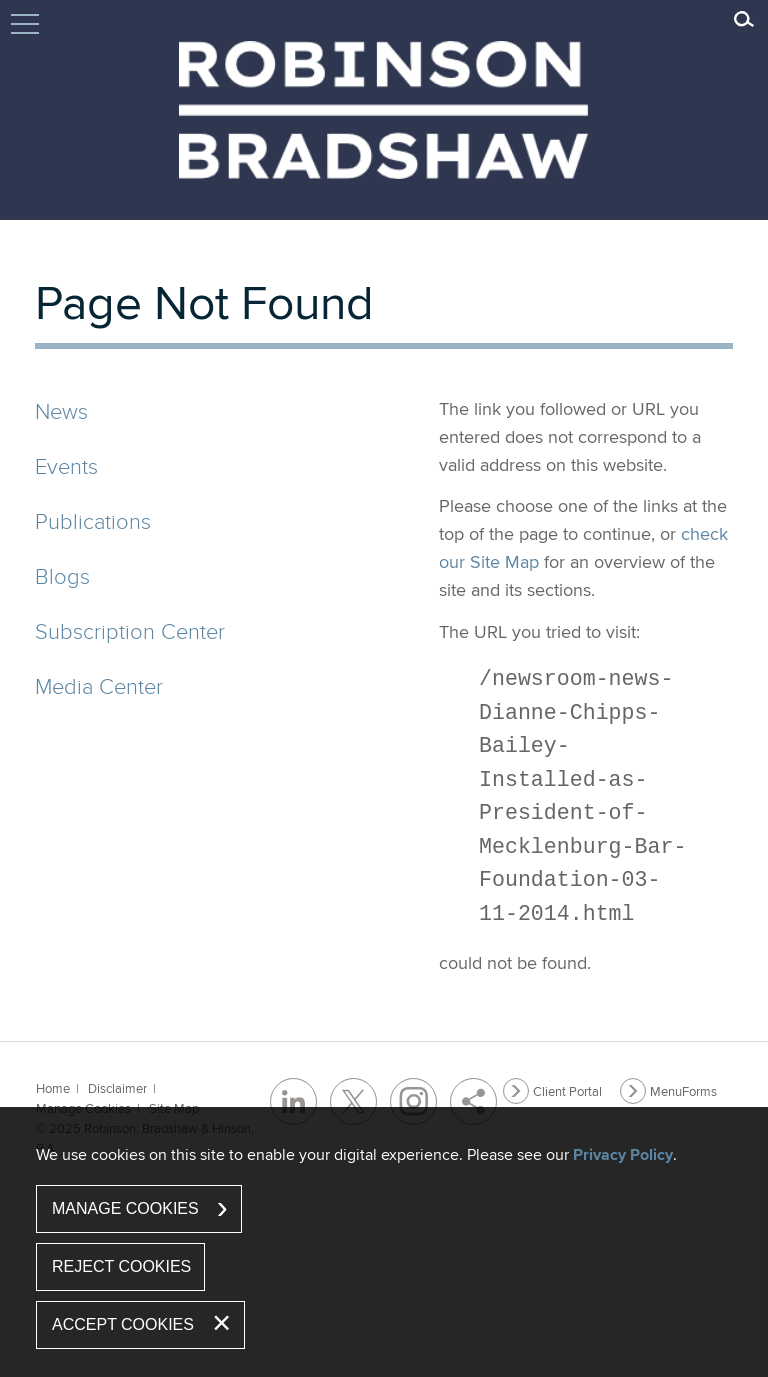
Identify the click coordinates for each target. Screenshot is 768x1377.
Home (53, 1088)
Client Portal (567, 1091)
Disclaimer (117, 1088)
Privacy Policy (623, 1154)
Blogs (62, 575)
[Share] (473, 1101)
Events (66, 465)
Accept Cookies (123, 1324)
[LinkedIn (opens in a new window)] (293, 1101)
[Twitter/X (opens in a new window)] (353, 1101)
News (61, 410)
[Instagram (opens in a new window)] (413, 1101)
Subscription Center (130, 630)
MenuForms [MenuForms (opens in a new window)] (683, 1091)
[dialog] (384, 1242)
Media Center (99, 685)
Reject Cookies (121, 1266)
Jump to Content (25, 33)
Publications (93, 520)
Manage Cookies (125, 1208)
